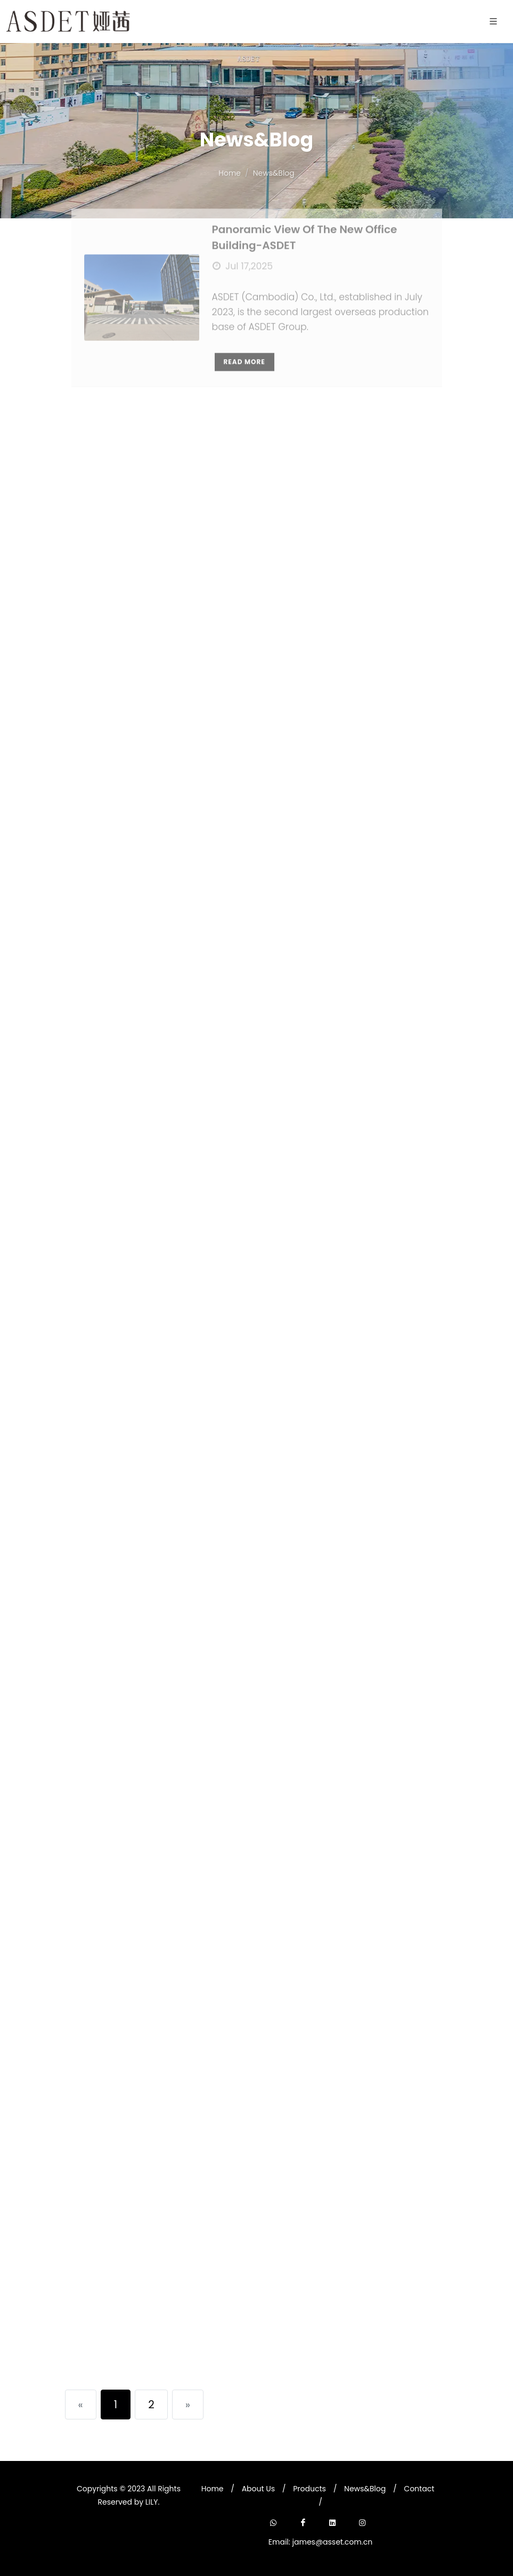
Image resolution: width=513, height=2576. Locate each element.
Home (212, 2488)
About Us (258, 2488)
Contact (419, 2488)
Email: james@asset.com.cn (320, 2542)
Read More (244, 323)
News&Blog (365, 2488)
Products (309, 2488)
